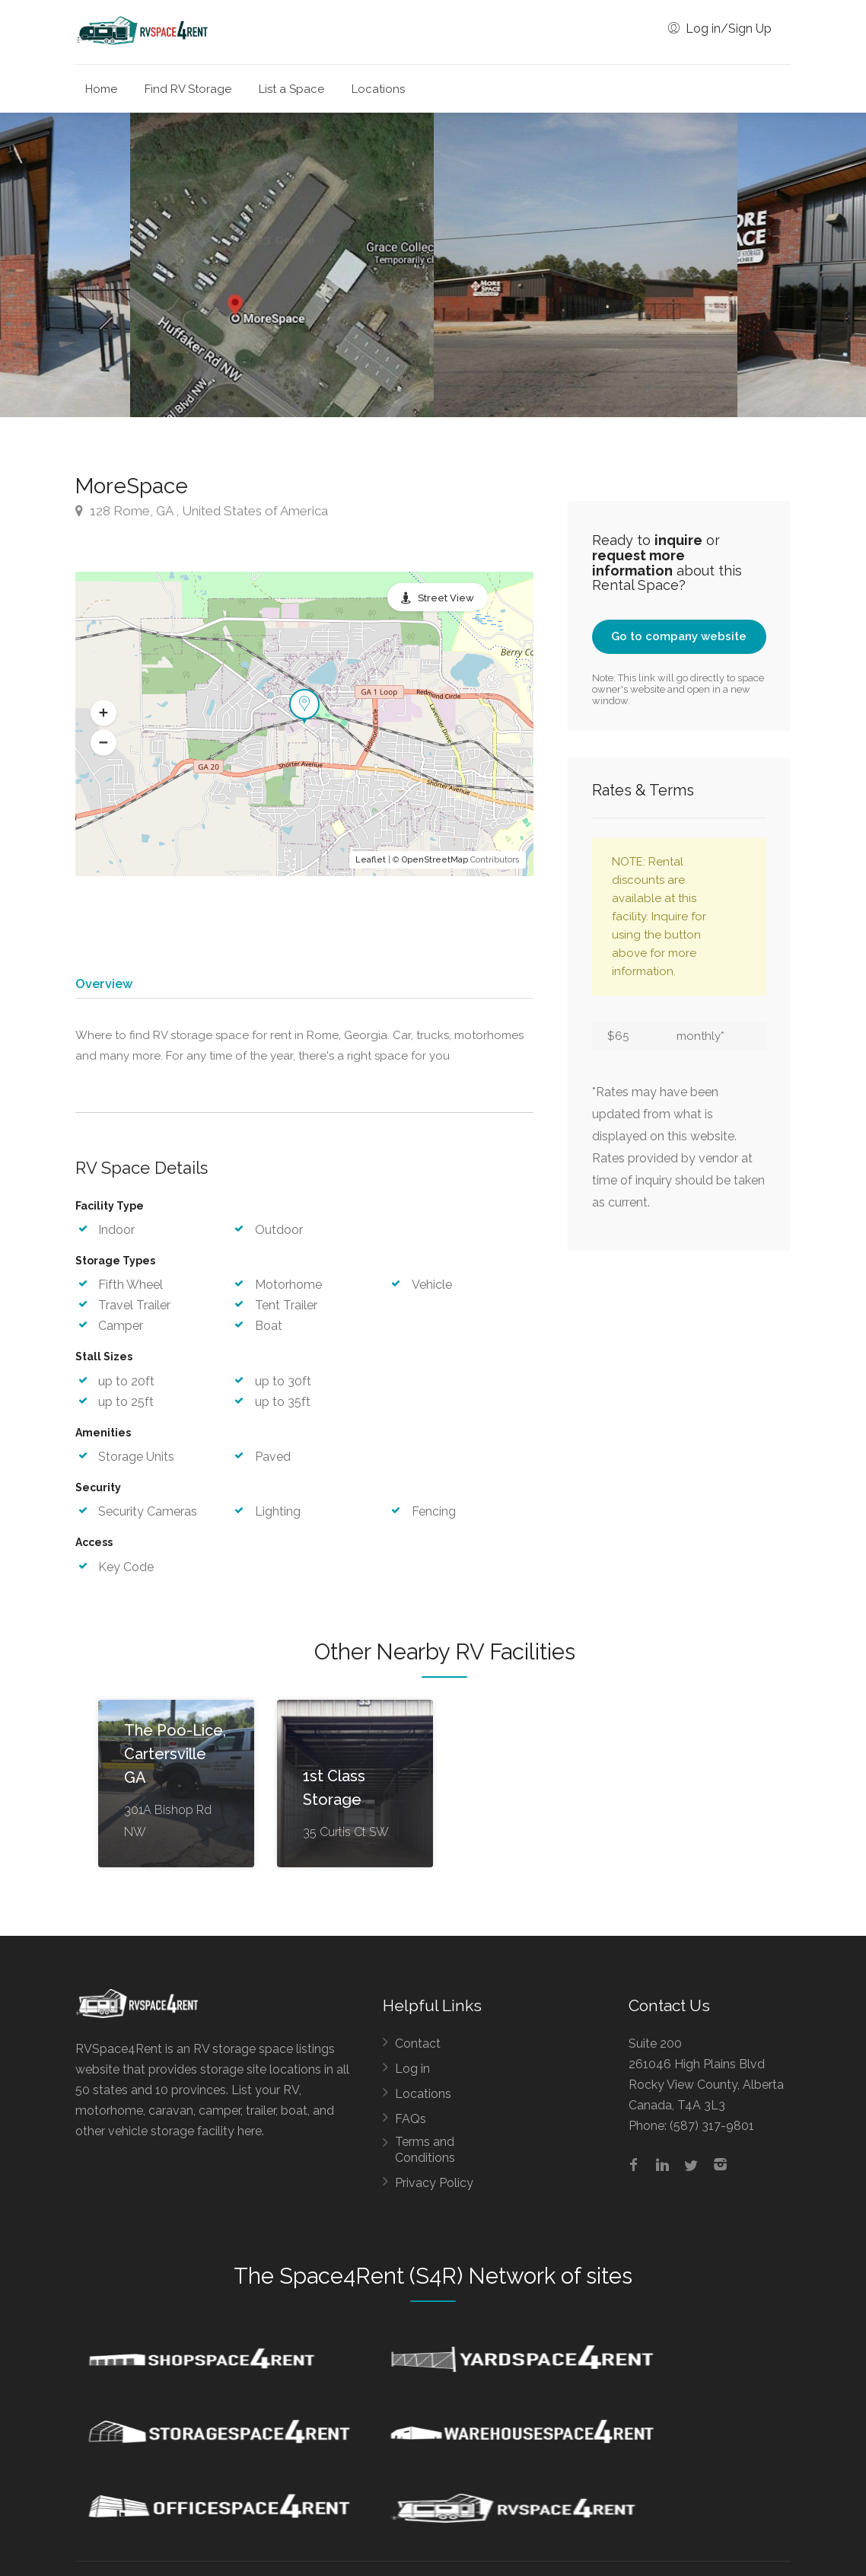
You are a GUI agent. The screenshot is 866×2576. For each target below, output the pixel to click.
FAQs (410, 2126)
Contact (418, 2051)
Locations (378, 89)
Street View (446, 598)
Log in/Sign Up (720, 28)
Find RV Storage (188, 89)
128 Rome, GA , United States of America (201, 510)
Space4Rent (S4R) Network (417, 2284)
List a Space (291, 89)
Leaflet (370, 860)
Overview (103, 983)
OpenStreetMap (435, 860)
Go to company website (679, 636)
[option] (585, 265)
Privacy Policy (434, 2190)
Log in (412, 2076)
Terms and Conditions (425, 2157)
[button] (103, 712)
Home (101, 89)
